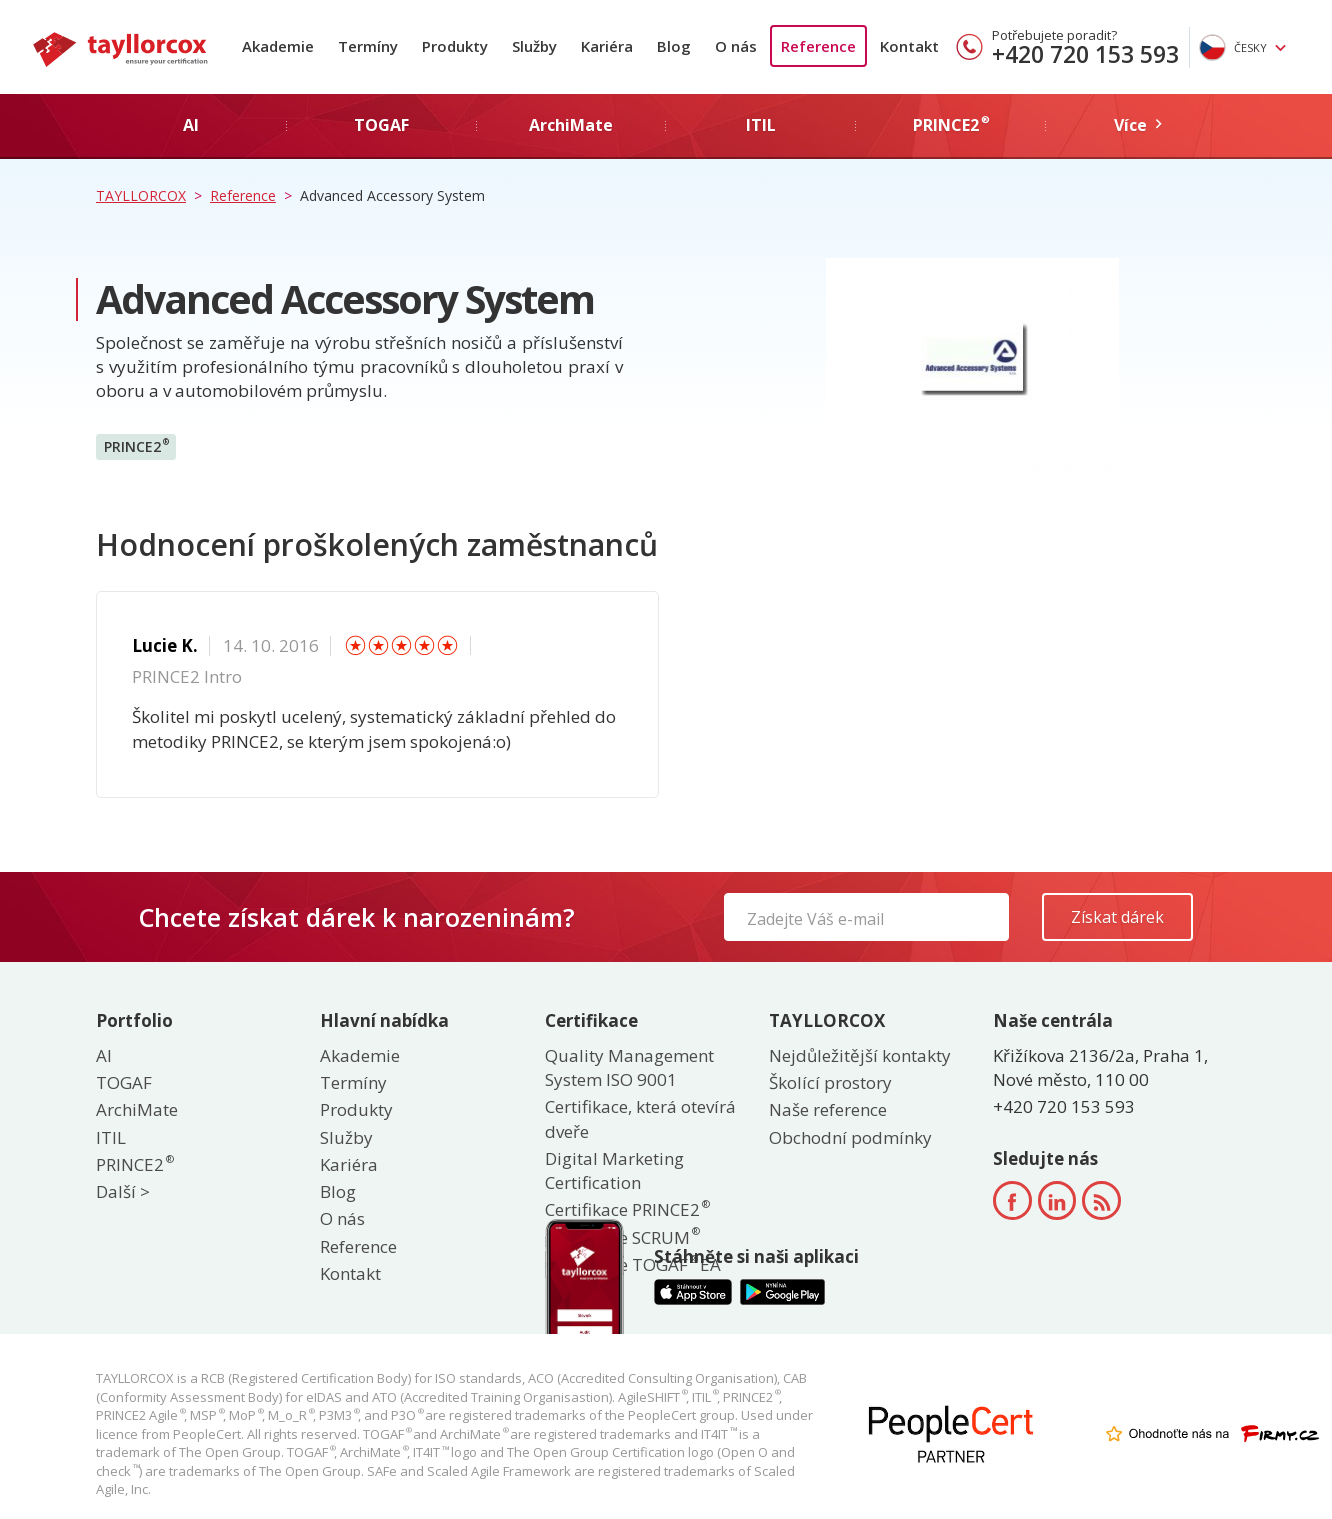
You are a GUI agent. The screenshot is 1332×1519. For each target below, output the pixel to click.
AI (104, 1055)
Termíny (368, 46)
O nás (736, 46)
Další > (123, 1191)
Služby (534, 46)
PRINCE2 (136, 446)
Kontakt (909, 46)
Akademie (278, 46)
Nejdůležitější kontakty (860, 1055)
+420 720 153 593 (1085, 54)
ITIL (111, 1137)
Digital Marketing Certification (614, 1170)
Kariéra (607, 46)
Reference (818, 46)
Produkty (455, 46)
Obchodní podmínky (850, 1137)
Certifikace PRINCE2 (626, 1209)
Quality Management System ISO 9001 (629, 1067)
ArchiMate (137, 1109)
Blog (674, 46)
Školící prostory (830, 1082)
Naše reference (828, 1109)
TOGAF (124, 1082)
